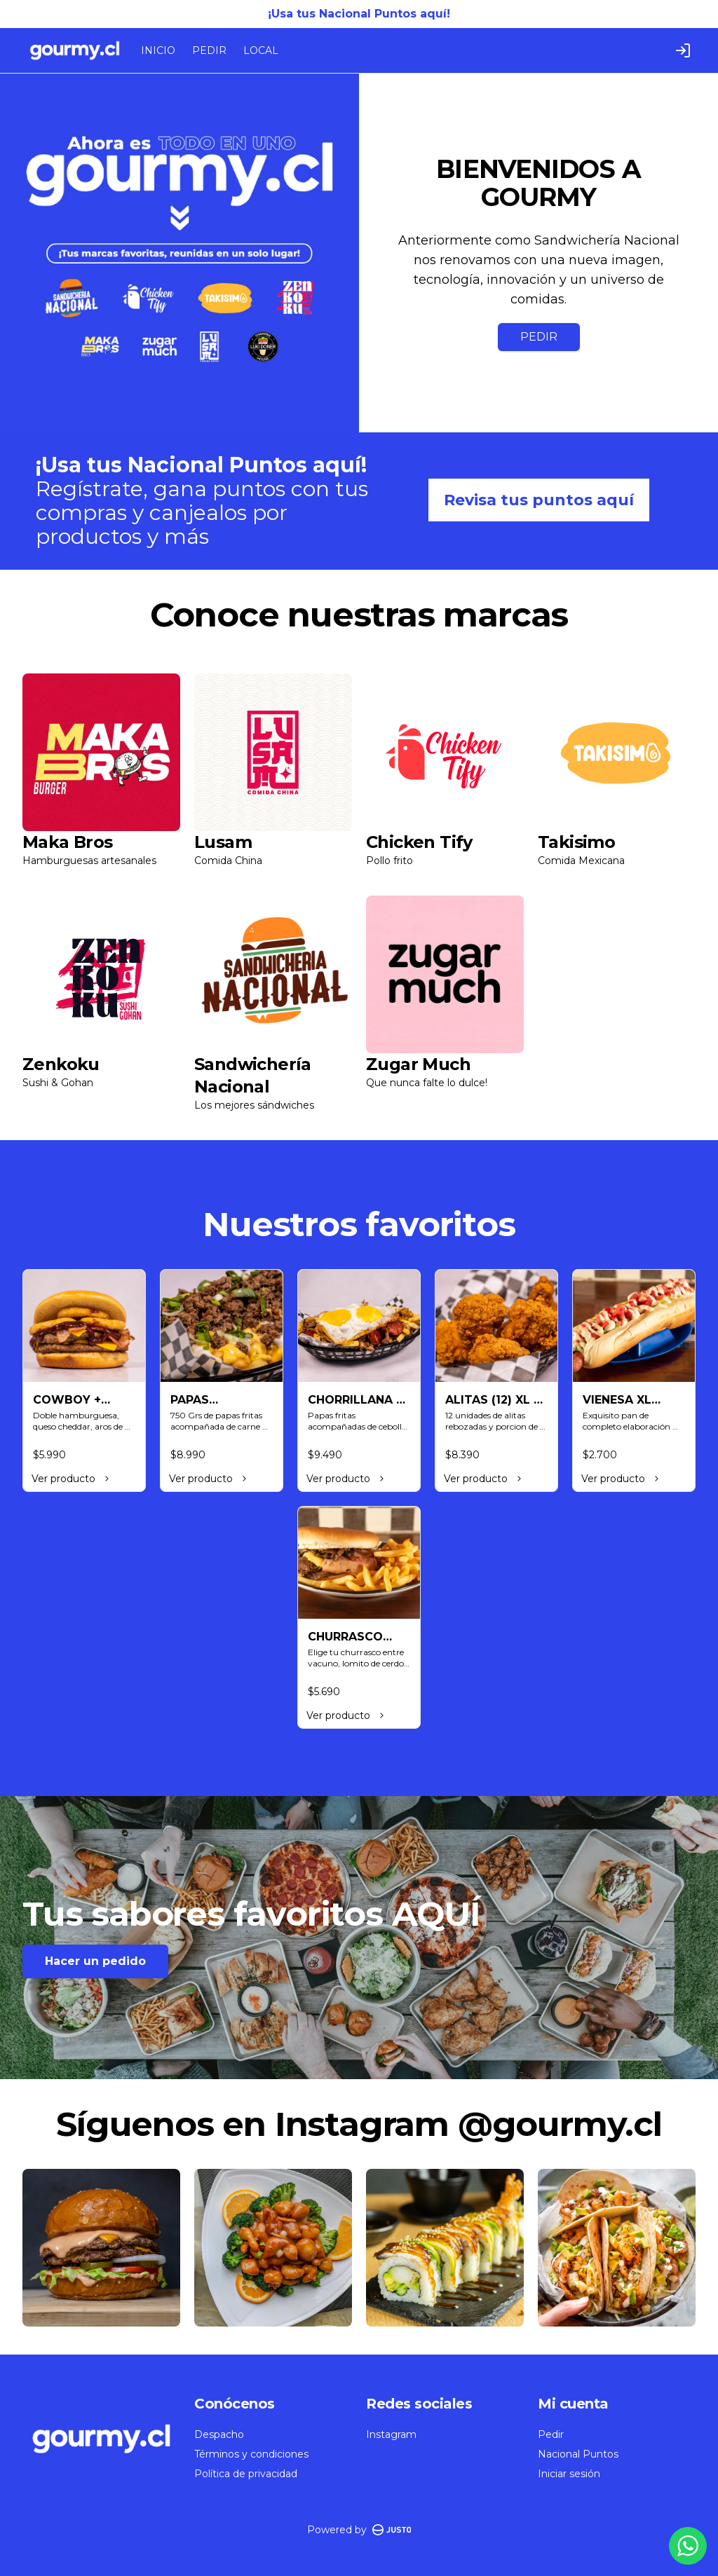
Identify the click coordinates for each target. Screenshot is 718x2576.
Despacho (219, 2434)
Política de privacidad (245, 2473)
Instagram (391, 2434)
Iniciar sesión (569, 2473)
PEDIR (209, 50)
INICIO (158, 50)
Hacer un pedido (95, 1961)
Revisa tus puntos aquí (539, 500)
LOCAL (260, 50)
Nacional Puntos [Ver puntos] (578, 2454)
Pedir (551, 2434)
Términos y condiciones (251, 2454)
